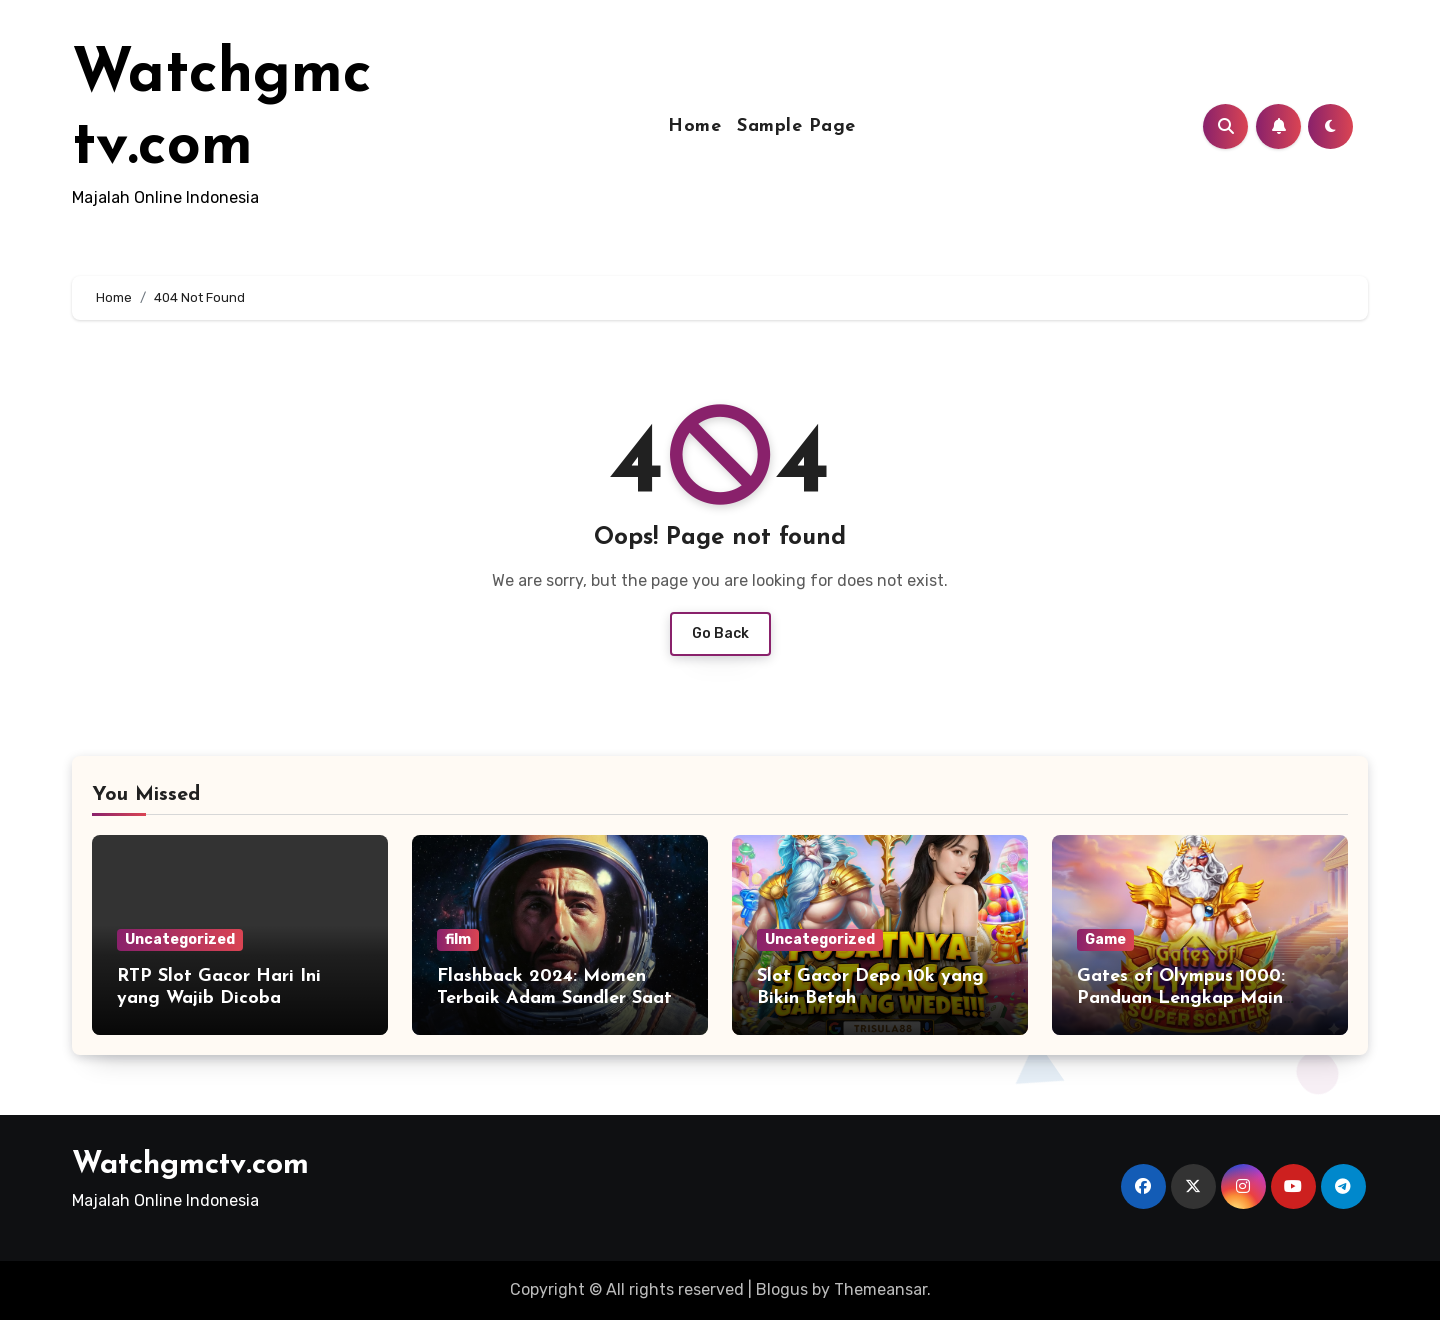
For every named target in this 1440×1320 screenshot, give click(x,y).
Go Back (720, 633)
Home (694, 126)
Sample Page (796, 126)
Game (1105, 939)
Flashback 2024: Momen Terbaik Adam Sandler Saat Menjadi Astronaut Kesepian (559, 998)
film (458, 939)
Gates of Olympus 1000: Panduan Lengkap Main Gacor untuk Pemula (1181, 998)
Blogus (782, 1289)
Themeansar (880, 1289)
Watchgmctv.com (190, 1165)
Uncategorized (180, 939)
